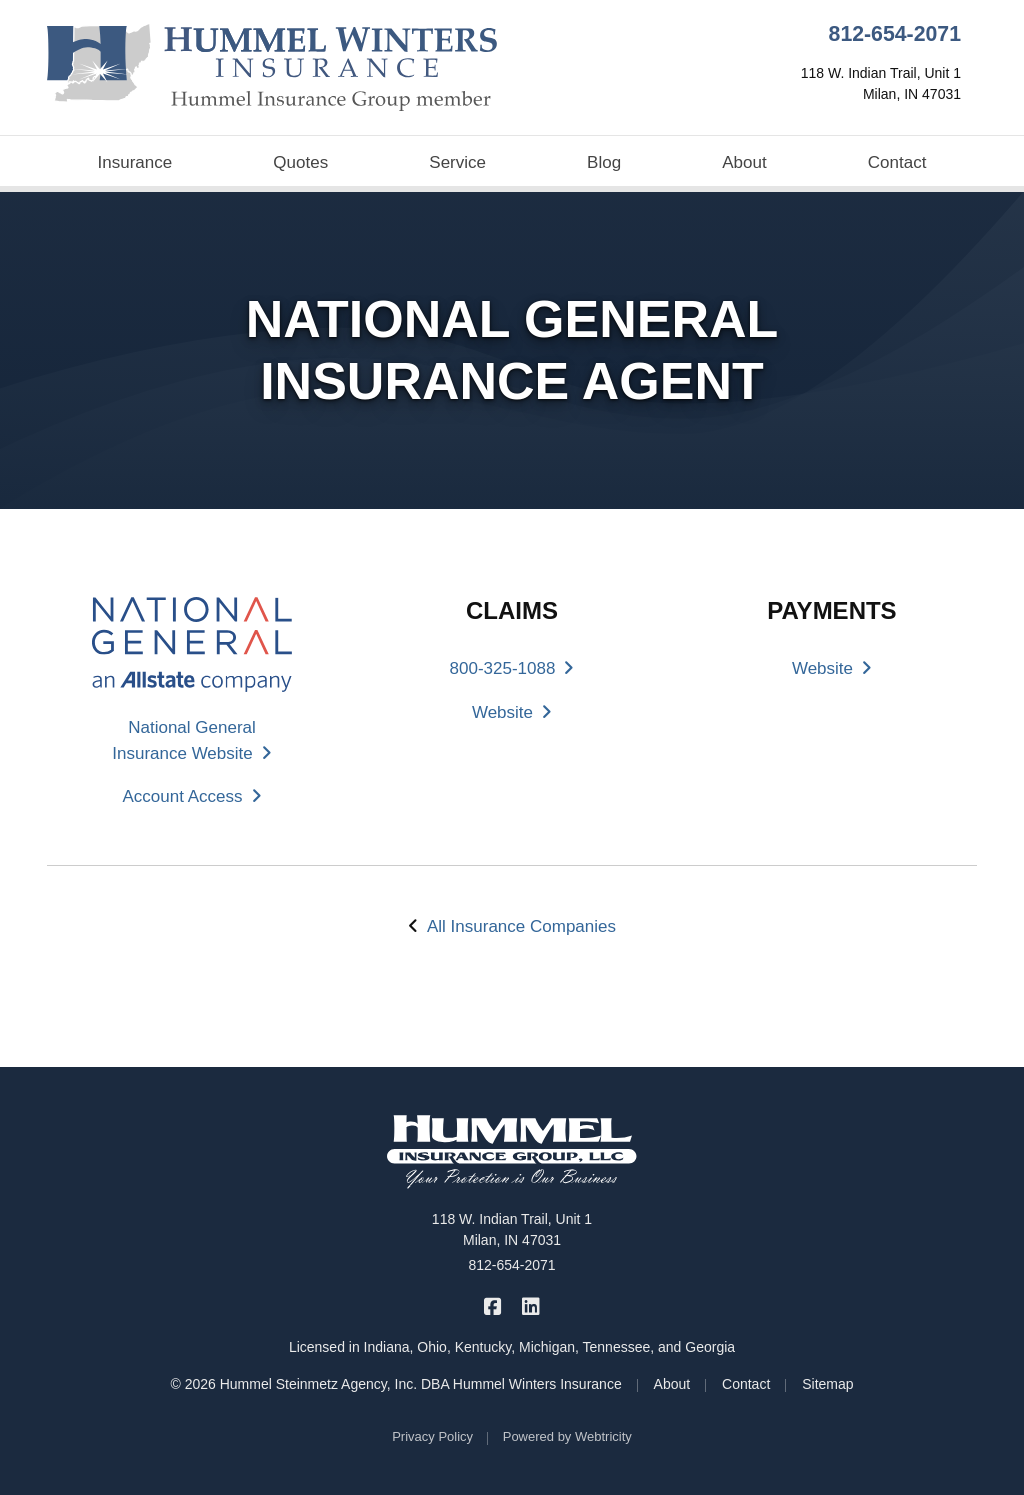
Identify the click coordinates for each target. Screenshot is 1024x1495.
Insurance (135, 162)
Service (457, 162)
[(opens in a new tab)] (192, 643)
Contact (897, 162)
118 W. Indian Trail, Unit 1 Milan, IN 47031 (512, 1229)
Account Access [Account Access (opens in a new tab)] (191, 796)
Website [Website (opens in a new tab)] (512, 712)
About (744, 162)
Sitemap (827, 1384)
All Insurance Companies (521, 926)
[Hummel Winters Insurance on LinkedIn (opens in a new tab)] (530, 1305)
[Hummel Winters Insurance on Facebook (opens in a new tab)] (493, 1305)
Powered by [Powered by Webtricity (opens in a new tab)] (567, 1436)
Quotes (300, 162)
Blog (604, 162)
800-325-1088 (512, 668)
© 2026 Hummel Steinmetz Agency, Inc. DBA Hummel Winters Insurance (395, 1384)
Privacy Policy (432, 1436)
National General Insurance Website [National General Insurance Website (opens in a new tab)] (191, 740)
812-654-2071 (895, 34)
